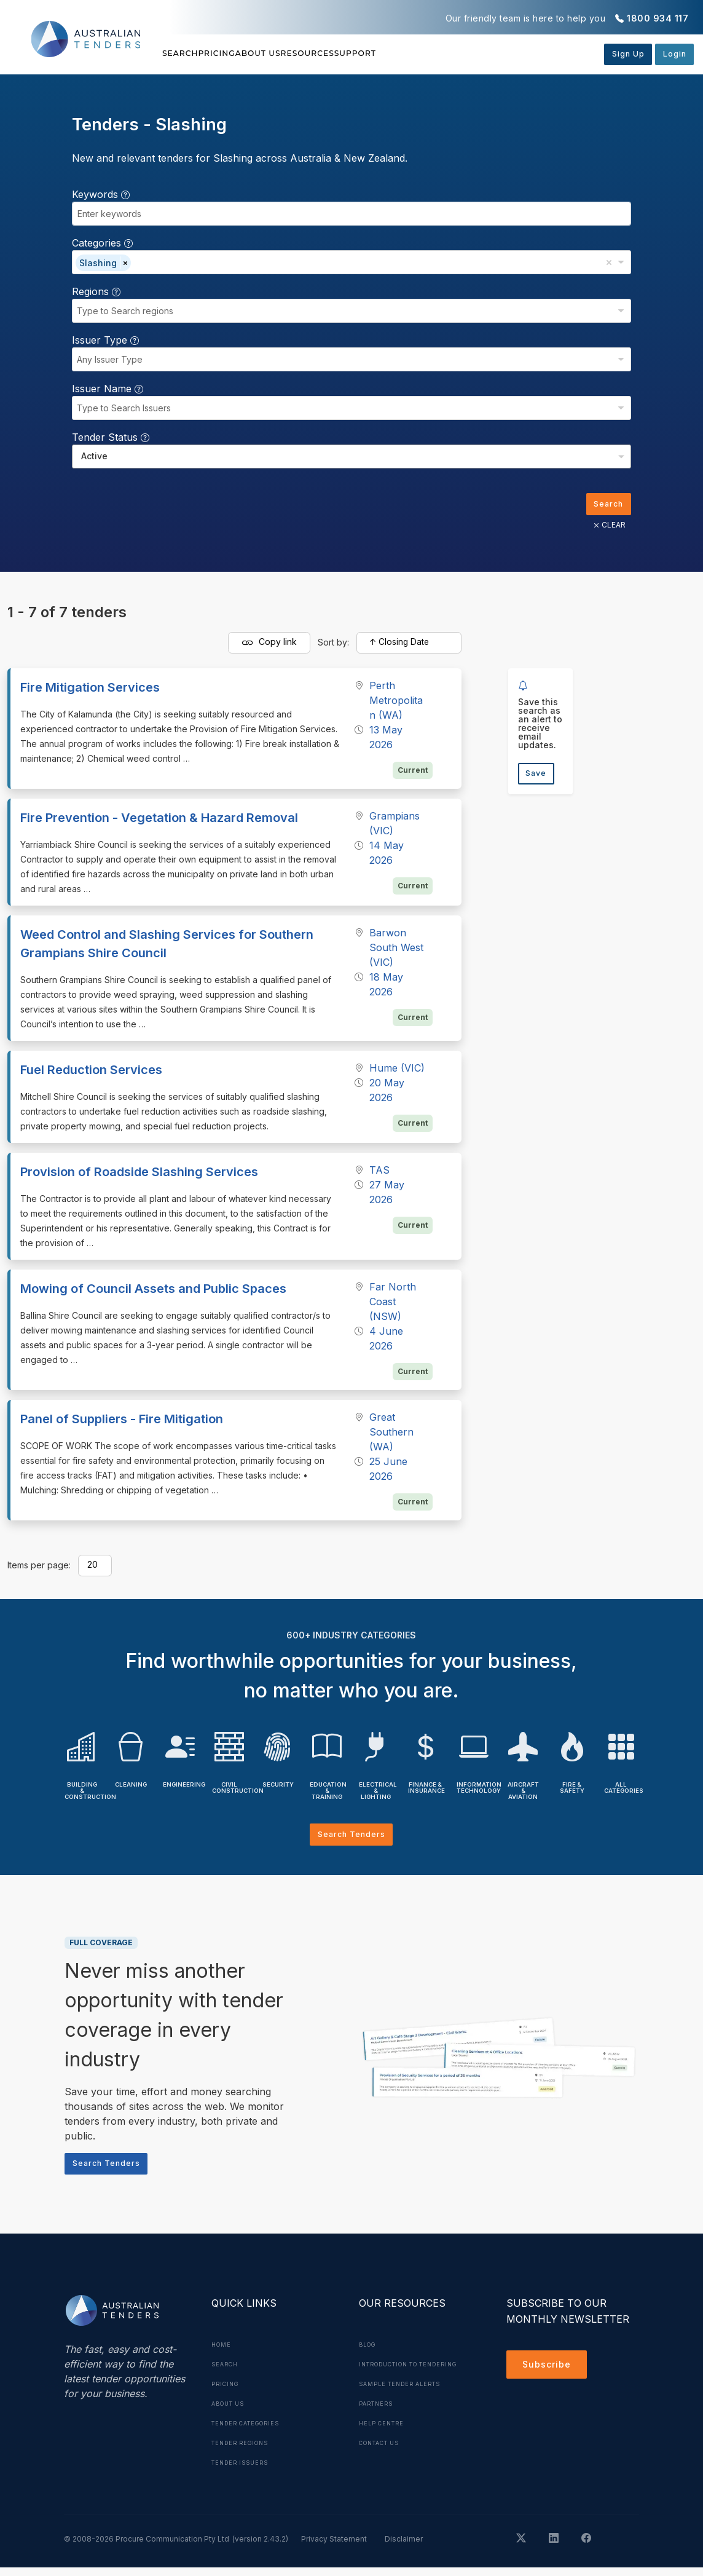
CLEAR (605, 527)
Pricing (246, 53)
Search (182, 53)
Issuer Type (105, 340)
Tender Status (110, 437)
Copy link (269, 645)
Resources (393, 53)
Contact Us (384, 2471)
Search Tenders (351, 1838)
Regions (96, 291)
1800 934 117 (657, 18)
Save (539, 777)
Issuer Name (107, 388)
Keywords (101, 194)
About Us (314, 53)
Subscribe (549, 2375)
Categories (102, 243)
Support (469, 53)
